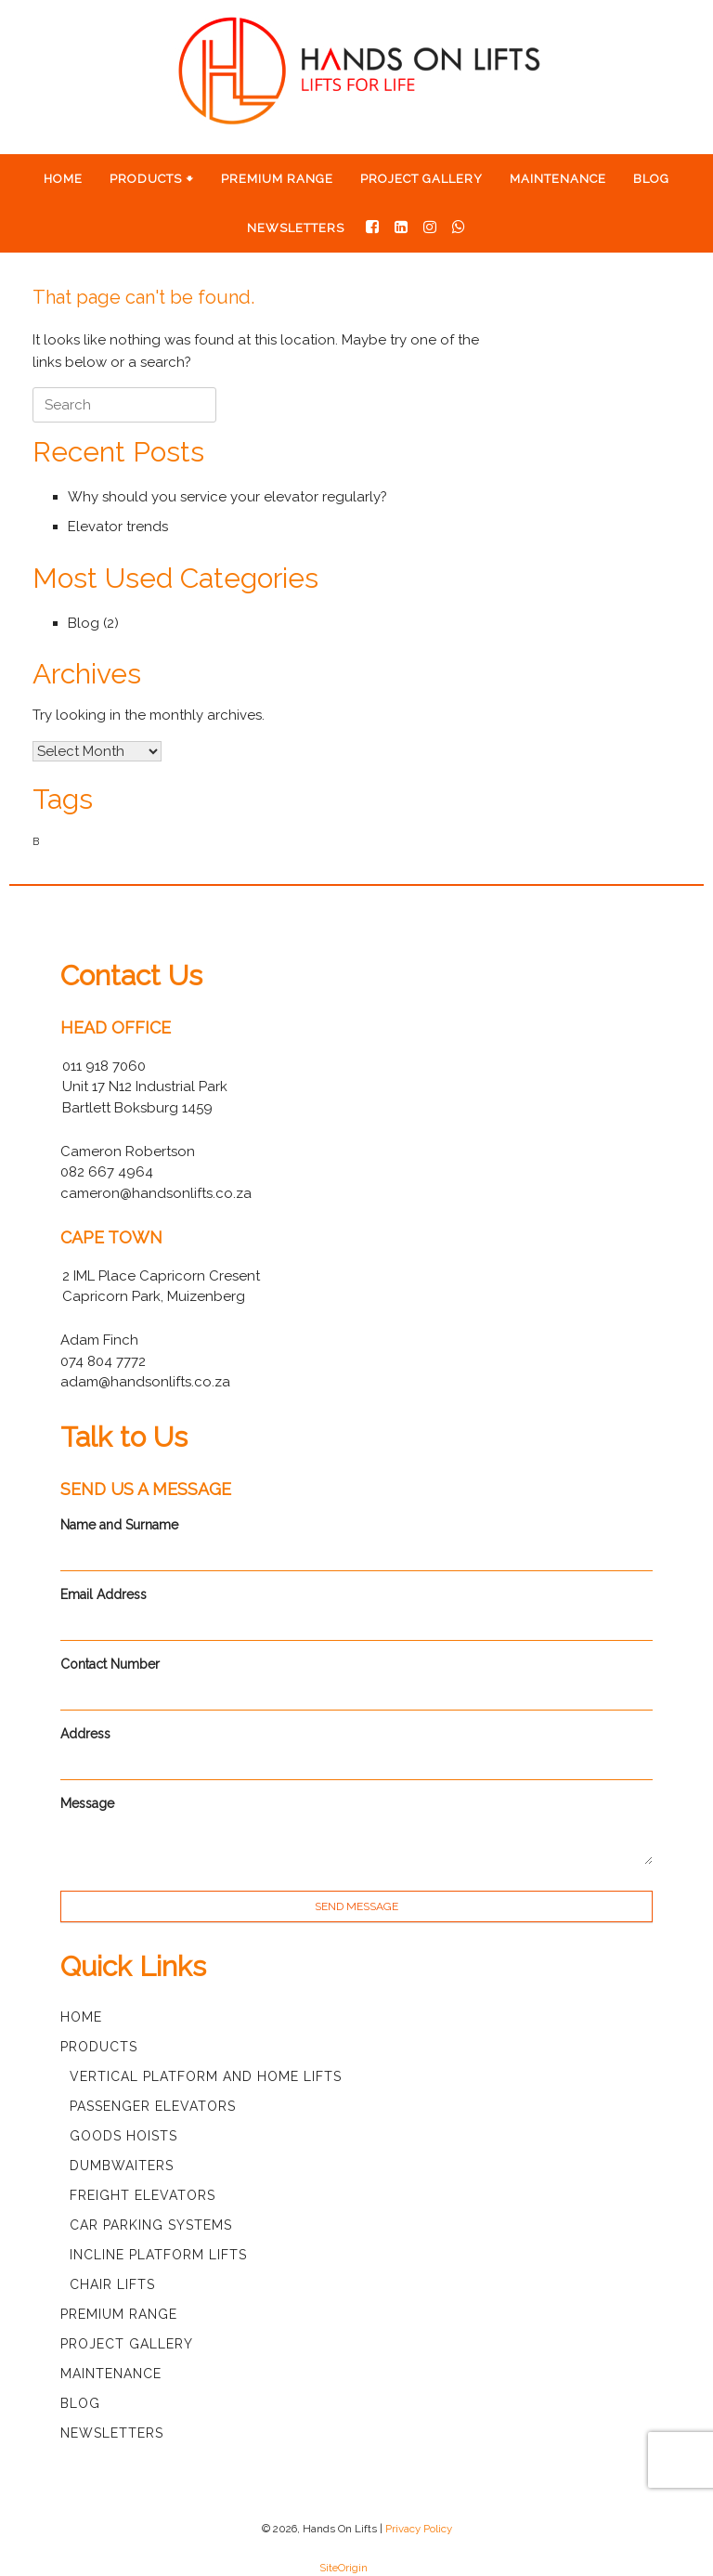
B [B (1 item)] (35, 841)
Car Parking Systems (151, 2225)
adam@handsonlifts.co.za (145, 1381)
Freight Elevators (142, 2195)
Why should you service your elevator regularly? (227, 496)
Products (98, 2046)
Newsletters (295, 228)
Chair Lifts (112, 2284)
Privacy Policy (418, 2528)
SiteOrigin (343, 2567)
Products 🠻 (152, 179)
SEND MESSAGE (356, 1906)
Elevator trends (118, 526)
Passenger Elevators (153, 2106)
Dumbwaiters (122, 2165)
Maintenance (558, 179)
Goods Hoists (123, 2135)
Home (63, 179)
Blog (651, 179)
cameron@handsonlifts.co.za (156, 1193)
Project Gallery (421, 179)
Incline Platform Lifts (158, 2254)
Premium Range (277, 179)
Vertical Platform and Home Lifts (206, 2076)
